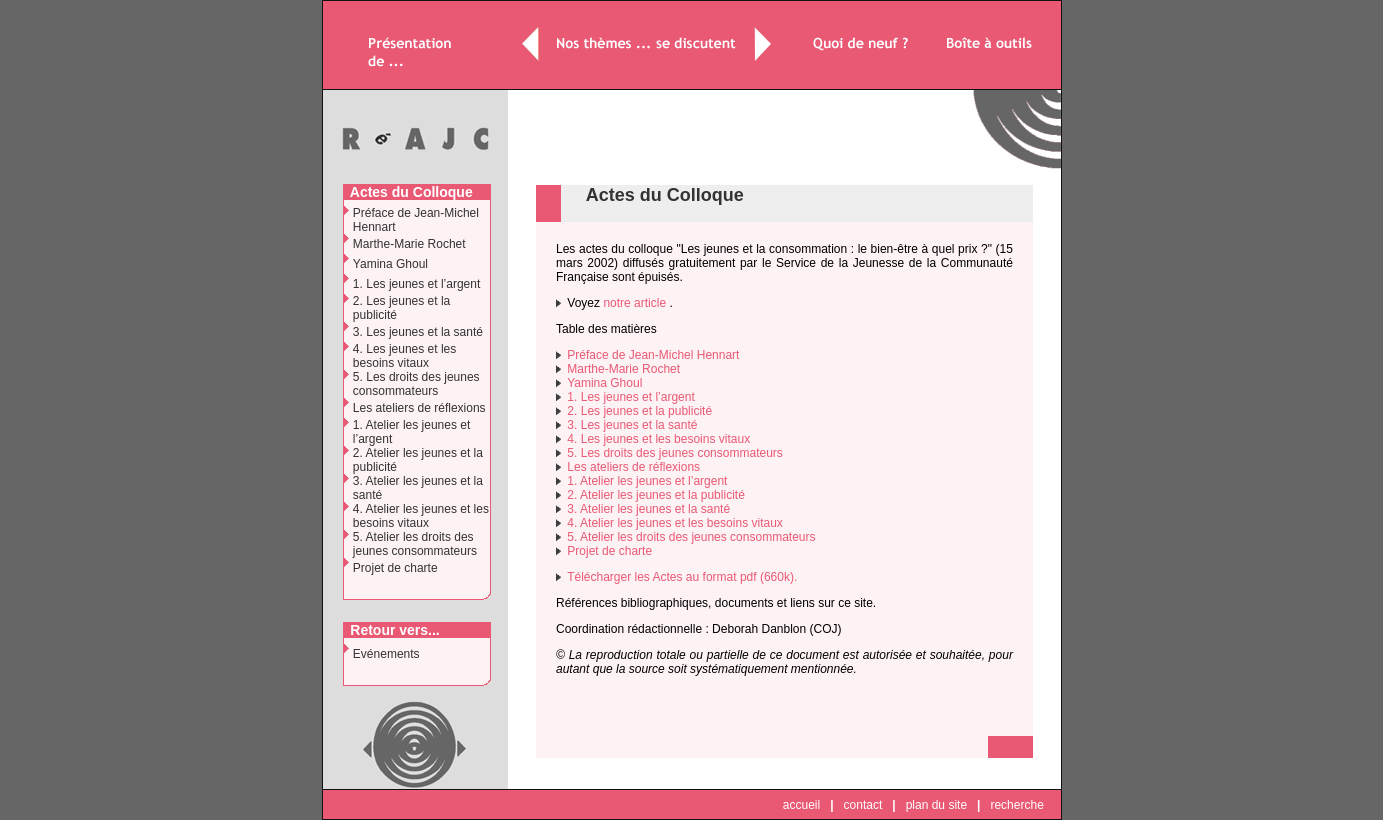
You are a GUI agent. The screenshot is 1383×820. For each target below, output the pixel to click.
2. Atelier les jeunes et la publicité (655, 495)
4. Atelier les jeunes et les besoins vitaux (674, 523)
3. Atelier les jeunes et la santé (648, 509)
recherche (1016, 805)
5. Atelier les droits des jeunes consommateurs (691, 537)
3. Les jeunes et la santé (632, 425)
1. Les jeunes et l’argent (630, 397)
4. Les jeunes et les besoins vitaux (658, 439)
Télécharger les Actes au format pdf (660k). (682, 577)
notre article (636, 303)
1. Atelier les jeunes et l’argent (647, 481)
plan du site (936, 805)
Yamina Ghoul (604, 383)
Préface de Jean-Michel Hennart (653, 355)
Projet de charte (609, 551)
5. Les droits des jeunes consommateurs (674, 453)
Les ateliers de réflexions (633, 467)
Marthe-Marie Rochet (623, 369)
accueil (801, 805)
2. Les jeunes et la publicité (639, 411)
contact (863, 805)
